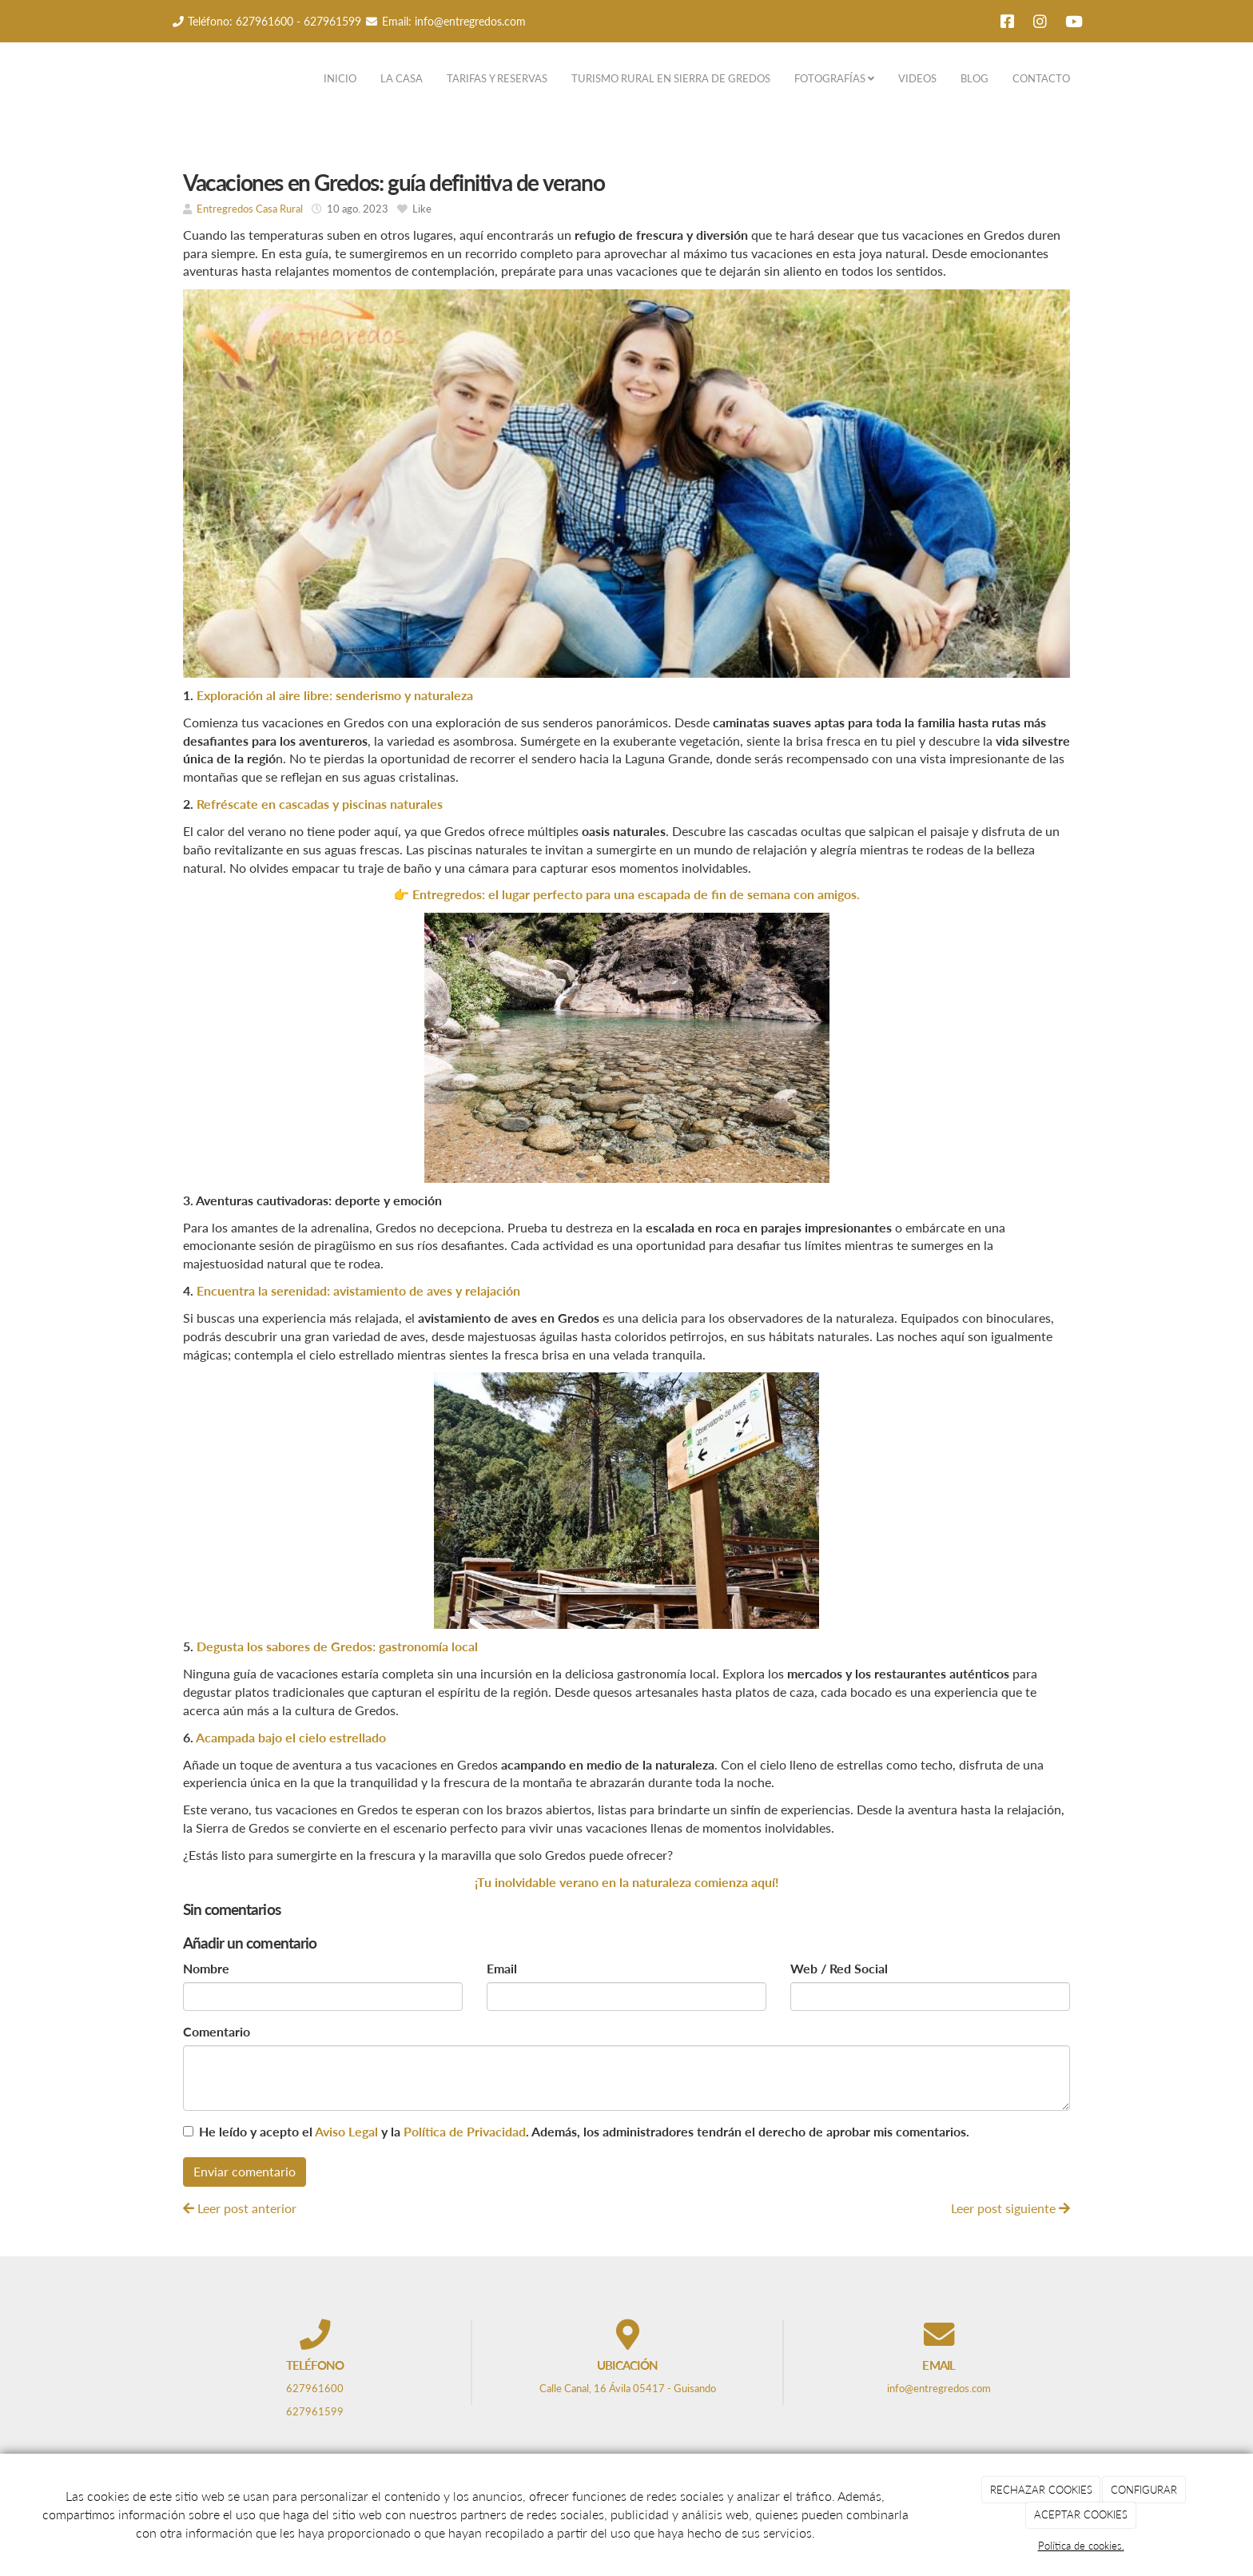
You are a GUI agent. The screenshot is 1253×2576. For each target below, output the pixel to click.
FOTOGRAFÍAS (834, 78)
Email (502, 1968)
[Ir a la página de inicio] (155, 78)
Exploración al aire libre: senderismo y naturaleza (333, 695)
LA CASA (401, 78)
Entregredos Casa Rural (250, 208)
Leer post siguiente (1010, 2208)
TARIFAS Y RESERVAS (497, 78)
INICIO (340, 78)
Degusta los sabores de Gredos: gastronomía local (337, 1646)
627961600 (264, 21)
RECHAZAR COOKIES (1041, 2489)
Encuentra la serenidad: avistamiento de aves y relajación (358, 1290)
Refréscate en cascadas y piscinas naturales (320, 803)
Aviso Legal (346, 2131)
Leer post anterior (239, 2208)
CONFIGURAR (1144, 2489)
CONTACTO (1041, 78)
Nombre (206, 1968)
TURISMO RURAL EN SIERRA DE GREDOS (670, 78)
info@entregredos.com (470, 21)
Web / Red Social (839, 1968)
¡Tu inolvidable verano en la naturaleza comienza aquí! (627, 1881)
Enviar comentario (244, 2171)
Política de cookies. (1081, 2545)
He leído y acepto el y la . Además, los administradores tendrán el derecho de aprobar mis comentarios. (584, 2131)
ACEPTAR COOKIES (1081, 2514)
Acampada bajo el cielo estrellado (291, 1737)
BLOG (974, 78)
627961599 (332, 21)
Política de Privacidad (465, 2131)
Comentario (216, 2031)
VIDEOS (917, 78)
